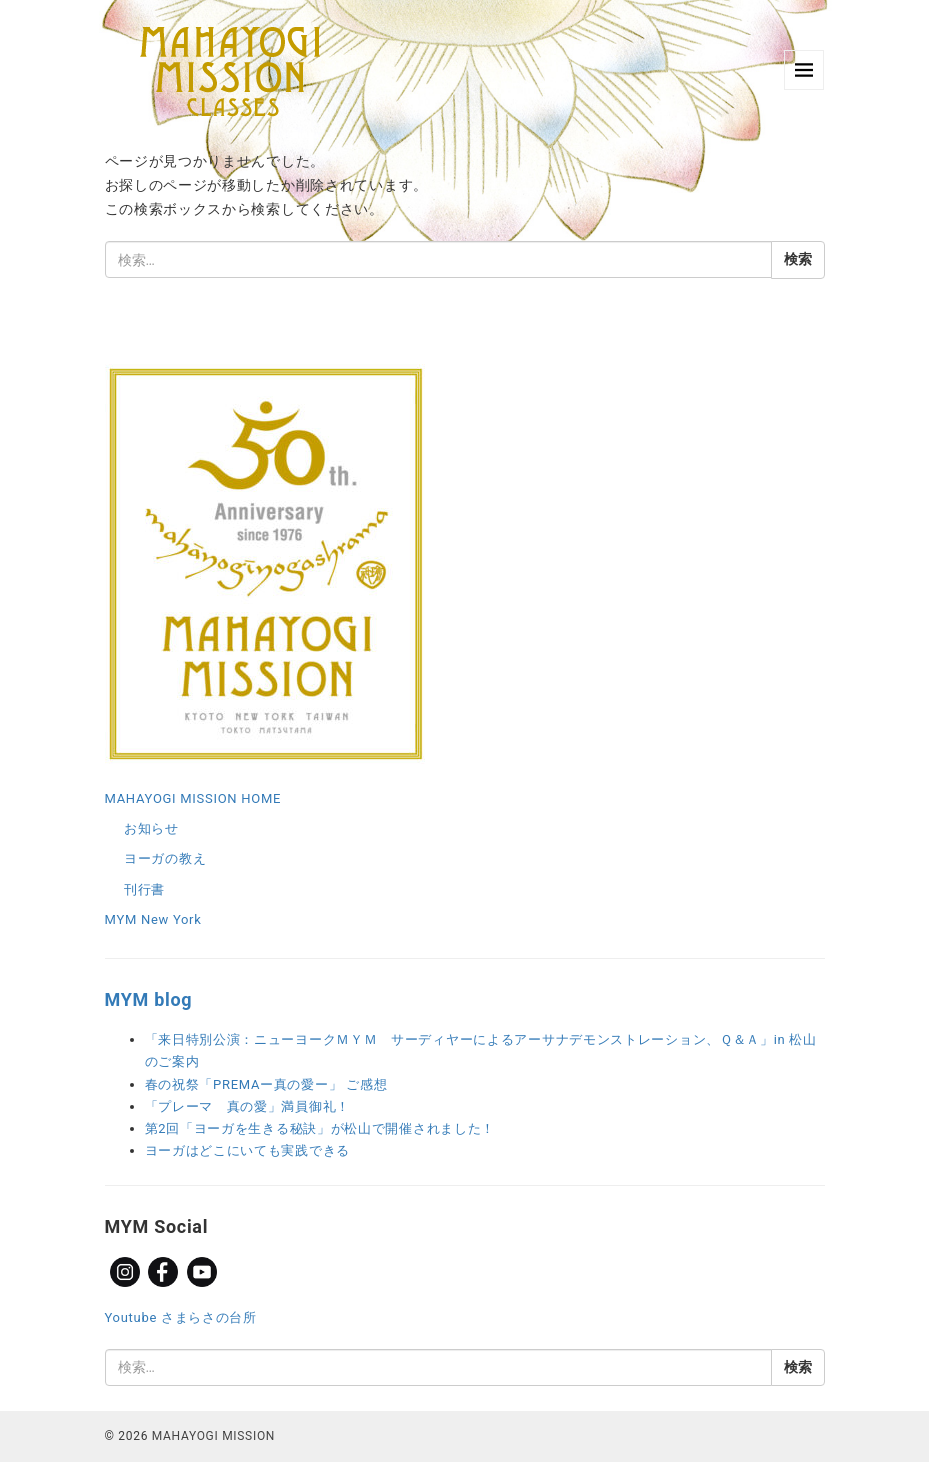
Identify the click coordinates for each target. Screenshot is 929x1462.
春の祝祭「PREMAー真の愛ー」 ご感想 (266, 1084)
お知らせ (151, 828)
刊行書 (144, 889)
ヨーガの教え (165, 858)
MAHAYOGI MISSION (213, 1436)
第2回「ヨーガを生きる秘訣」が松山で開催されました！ (320, 1128)
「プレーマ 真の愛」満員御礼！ (248, 1106)
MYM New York (153, 919)
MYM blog (149, 999)
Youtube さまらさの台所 (181, 1317)
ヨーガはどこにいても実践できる (248, 1150)
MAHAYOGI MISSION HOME (193, 798)
